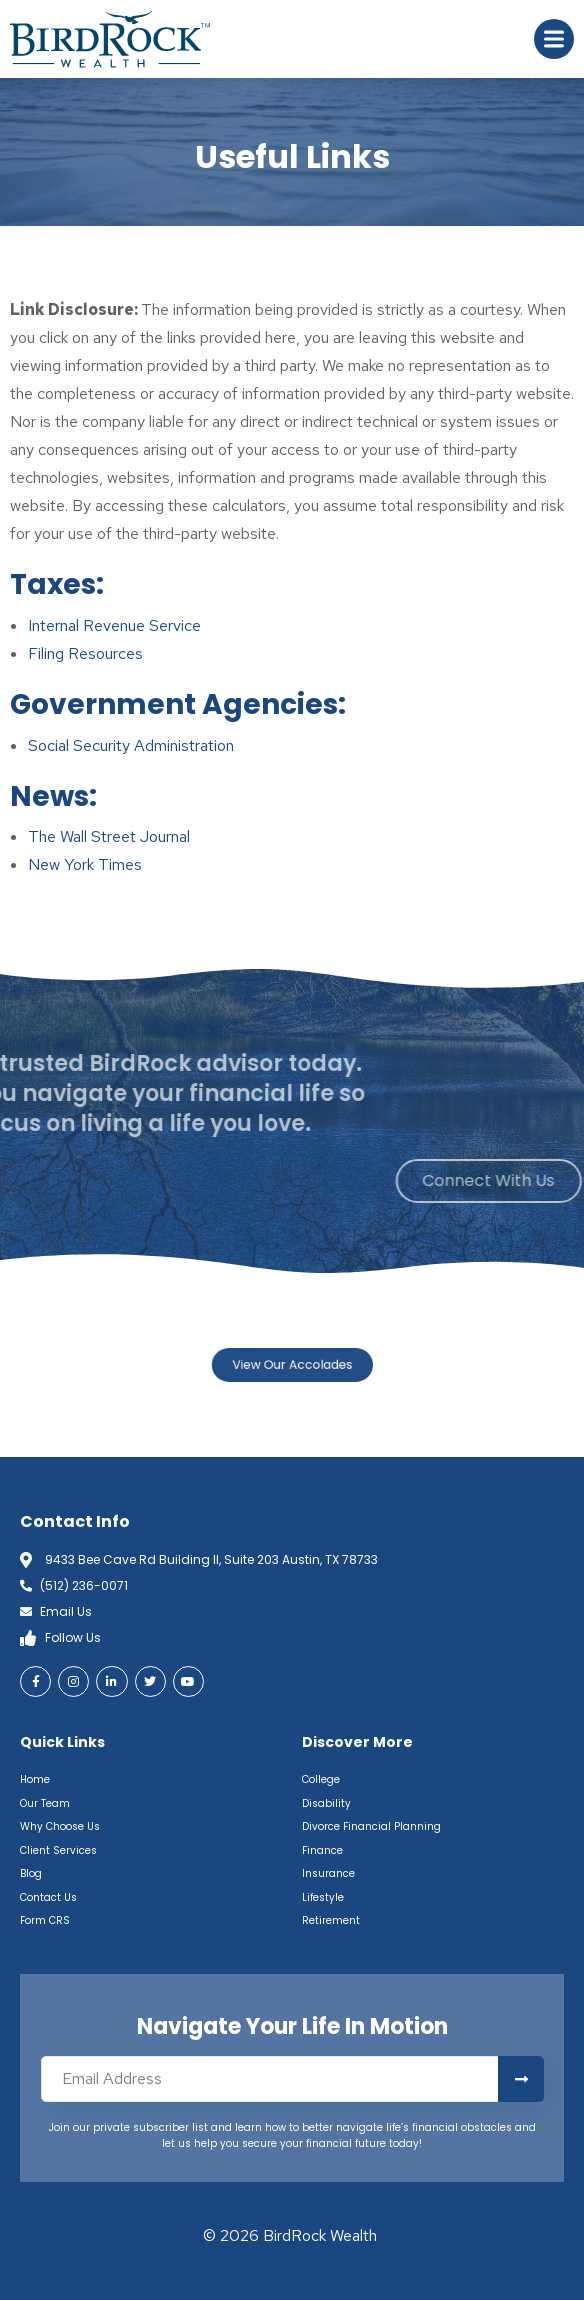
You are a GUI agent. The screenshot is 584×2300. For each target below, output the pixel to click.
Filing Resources (85, 653)
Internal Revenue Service (114, 625)
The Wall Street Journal (109, 836)
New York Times (85, 864)
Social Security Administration (131, 745)
